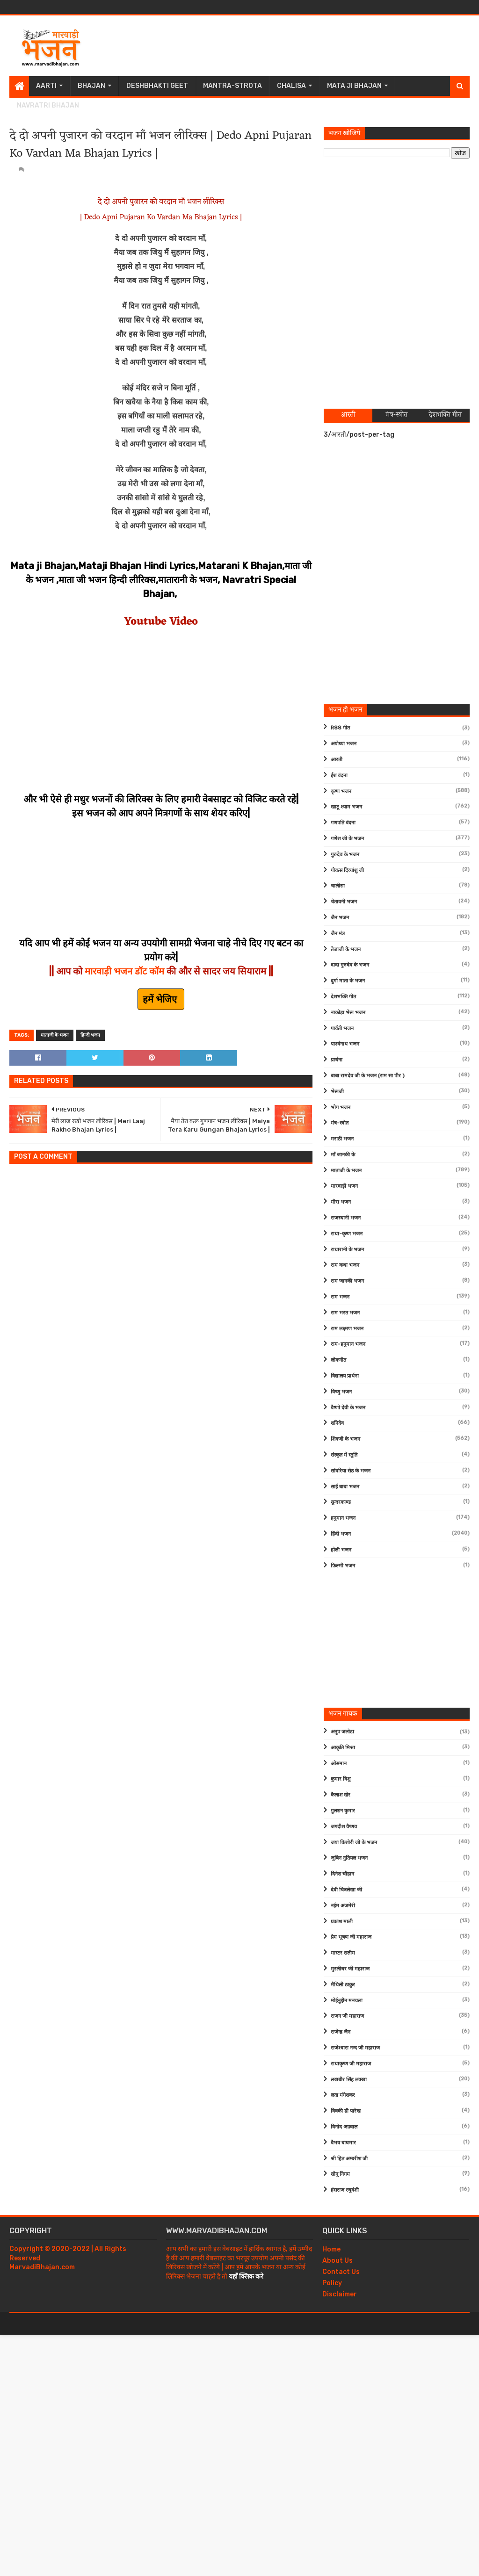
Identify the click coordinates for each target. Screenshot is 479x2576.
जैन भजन (340, 918)
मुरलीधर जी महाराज (350, 1969)
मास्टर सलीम (343, 1953)
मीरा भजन (341, 1202)
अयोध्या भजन (343, 744)
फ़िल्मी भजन (343, 1566)
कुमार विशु (340, 1779)
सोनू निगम (340, 2174)
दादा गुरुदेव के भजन (350, 965)
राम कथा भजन (345, 1265)
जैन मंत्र (338, 934)
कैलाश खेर (340, 1795)
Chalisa (291, 86)
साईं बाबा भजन (345, 1487)
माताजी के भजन (55, 1035)
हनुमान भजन (343, 1518)
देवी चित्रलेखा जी (346, 1890)
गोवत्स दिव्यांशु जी (347, 870)
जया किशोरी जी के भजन (354, 1843)
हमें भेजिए (161, 999)
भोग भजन (340, 1107)
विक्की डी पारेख (346, 2111)
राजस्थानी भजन (346, 1218)
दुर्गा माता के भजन (348, 981)
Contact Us (341, 2272)
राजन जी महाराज (347, 2016)
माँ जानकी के (343, 1155)
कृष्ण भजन (341, 791)
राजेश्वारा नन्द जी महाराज (355, 2048)
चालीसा (338, 886)
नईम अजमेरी (343, 1906)
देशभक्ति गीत (343, 997)
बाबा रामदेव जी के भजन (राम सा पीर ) (368, 1076)
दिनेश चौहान (342, 1874)
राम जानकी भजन (347, 1281)
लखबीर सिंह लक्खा (349, 2080)
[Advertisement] (299, 46)
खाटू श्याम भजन (346, 807)
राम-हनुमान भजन (348, 1344)
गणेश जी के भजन (347, 839)
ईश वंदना (339, 775)
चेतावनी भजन (344, 902)
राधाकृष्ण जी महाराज (351, 2064)
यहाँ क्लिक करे (246, 2276)
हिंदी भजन (341, 1534)
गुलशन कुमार (343, 1811)
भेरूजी (337, 1092)
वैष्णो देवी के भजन (348, 1408)
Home (331, 2249)
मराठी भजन (342, 1139)
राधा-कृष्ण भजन (347, 1234)
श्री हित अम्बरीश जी (349, 2159)
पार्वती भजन (342, 1028)
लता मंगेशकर (343, 2095)
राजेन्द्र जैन (340, 2032)
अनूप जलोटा (342, 1732)
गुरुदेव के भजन (345, 854)
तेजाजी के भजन (346, 949)
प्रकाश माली (342, 1922)
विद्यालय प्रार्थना (345, 1376)
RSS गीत (340, 728)
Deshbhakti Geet (157, 86)
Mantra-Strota (232, 86)
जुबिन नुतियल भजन (349, 1858)
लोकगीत (338, 1360)
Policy (332, 2283)
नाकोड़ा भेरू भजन (348, 1013)
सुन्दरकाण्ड (341, 1502)
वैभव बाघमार (343, 2143)
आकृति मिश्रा (343, 1748)
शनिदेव (337, 1423)
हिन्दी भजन (90, 1035)
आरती (336, 760)
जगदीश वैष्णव (344, 1827)
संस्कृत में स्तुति (344, 1455)
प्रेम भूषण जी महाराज (351, 1937)
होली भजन (341, 1550)
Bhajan (91, 86)
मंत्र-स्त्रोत (339, 1123)
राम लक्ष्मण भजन (347, 1329)
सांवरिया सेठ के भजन (350, 1471)
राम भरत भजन (345, 1313)
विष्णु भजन (341, 1392)
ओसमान (339, 1764)
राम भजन (340, 1297)
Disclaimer (339, 2294)
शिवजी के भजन (345, 1439)
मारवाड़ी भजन (344, 1186)
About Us (337, 2261)
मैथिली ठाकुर (343, 1985)
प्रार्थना (336, 1060)
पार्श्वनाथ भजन (345, 1044)
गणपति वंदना (343, 823)
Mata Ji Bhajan (354, 86)
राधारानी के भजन (347, 1250)
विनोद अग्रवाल (344, 2127)
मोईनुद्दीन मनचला (347, 2001)
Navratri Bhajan (48, 105)
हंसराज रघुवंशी (345, 2190)
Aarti (46, 86)
